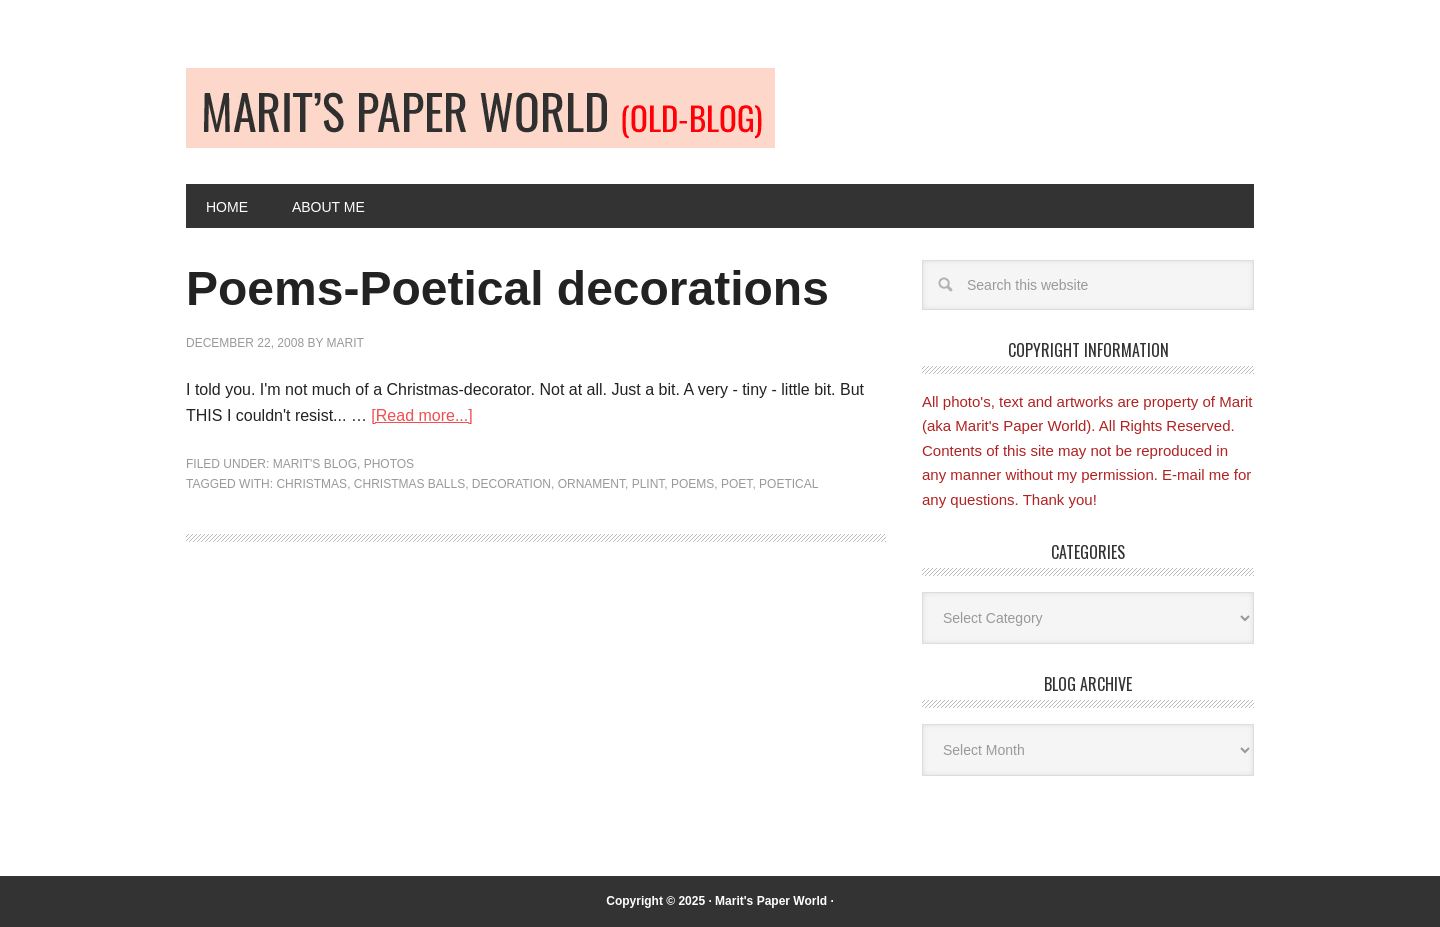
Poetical (788, 484)
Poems (692, 484)
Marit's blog (315, 464)
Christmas (311, 484)
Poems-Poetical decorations (507, 288)
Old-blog (480, 108)
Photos (389, 464)
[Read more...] (421, 415)
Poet (736, 484)
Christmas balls (409, 484)
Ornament (591, 484)
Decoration (511, 484)
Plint (648, 484)
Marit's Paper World (771, 901)
